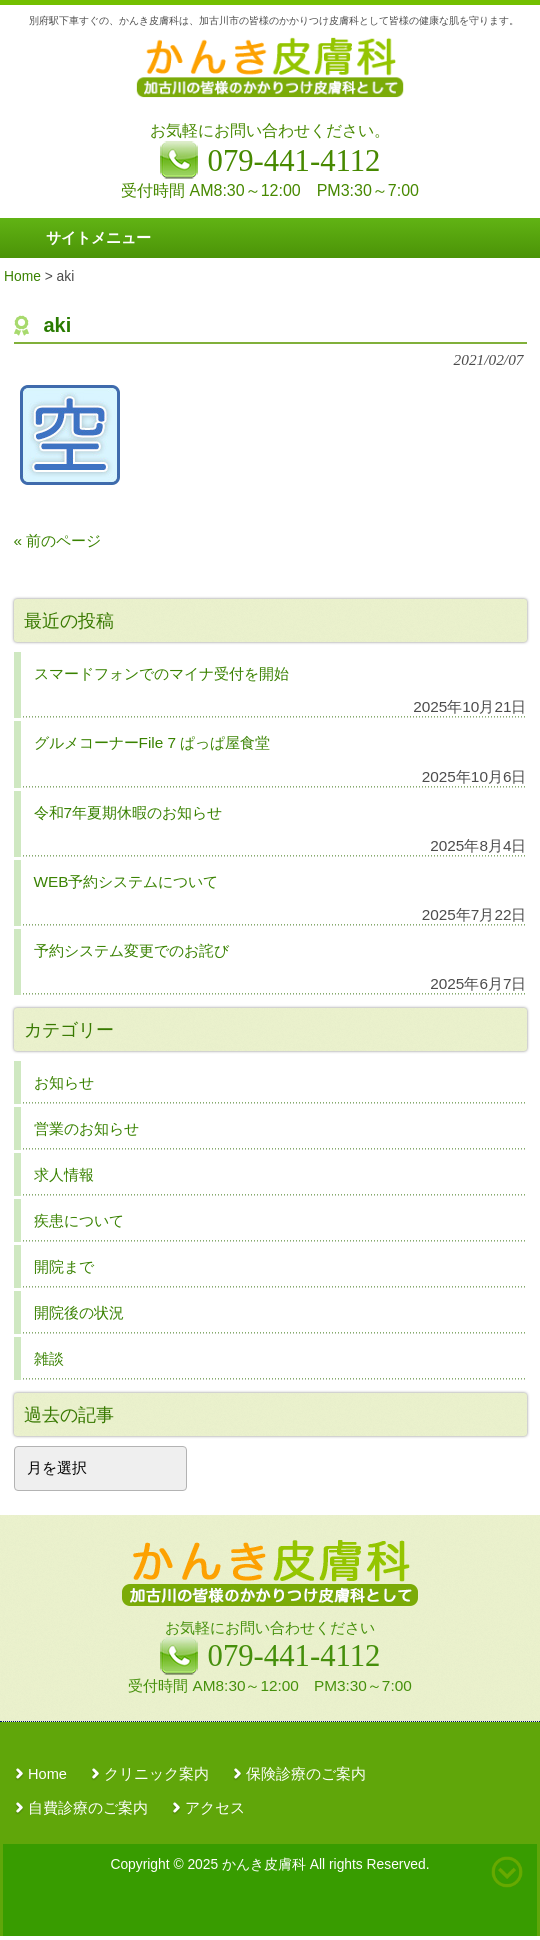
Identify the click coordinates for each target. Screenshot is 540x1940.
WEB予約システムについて (126, 881)
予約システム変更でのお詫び (131, 950)
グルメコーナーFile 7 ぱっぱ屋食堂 (152, 742)
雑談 (49, 1358)
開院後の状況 (79, 1312)
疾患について (79, 1220)
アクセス (215, 1808)
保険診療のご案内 (306, 1774)
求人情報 (64, 1174)
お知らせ (64, 1082)
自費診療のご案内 (88, 1808)
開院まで (64, 1266)
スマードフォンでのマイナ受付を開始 (161, 673)
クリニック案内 (156, 1774)
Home (47, 1774)
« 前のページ (58, 540)
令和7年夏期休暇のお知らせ (128, 812)
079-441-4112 (294, 1656)
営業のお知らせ (86, 1128)
